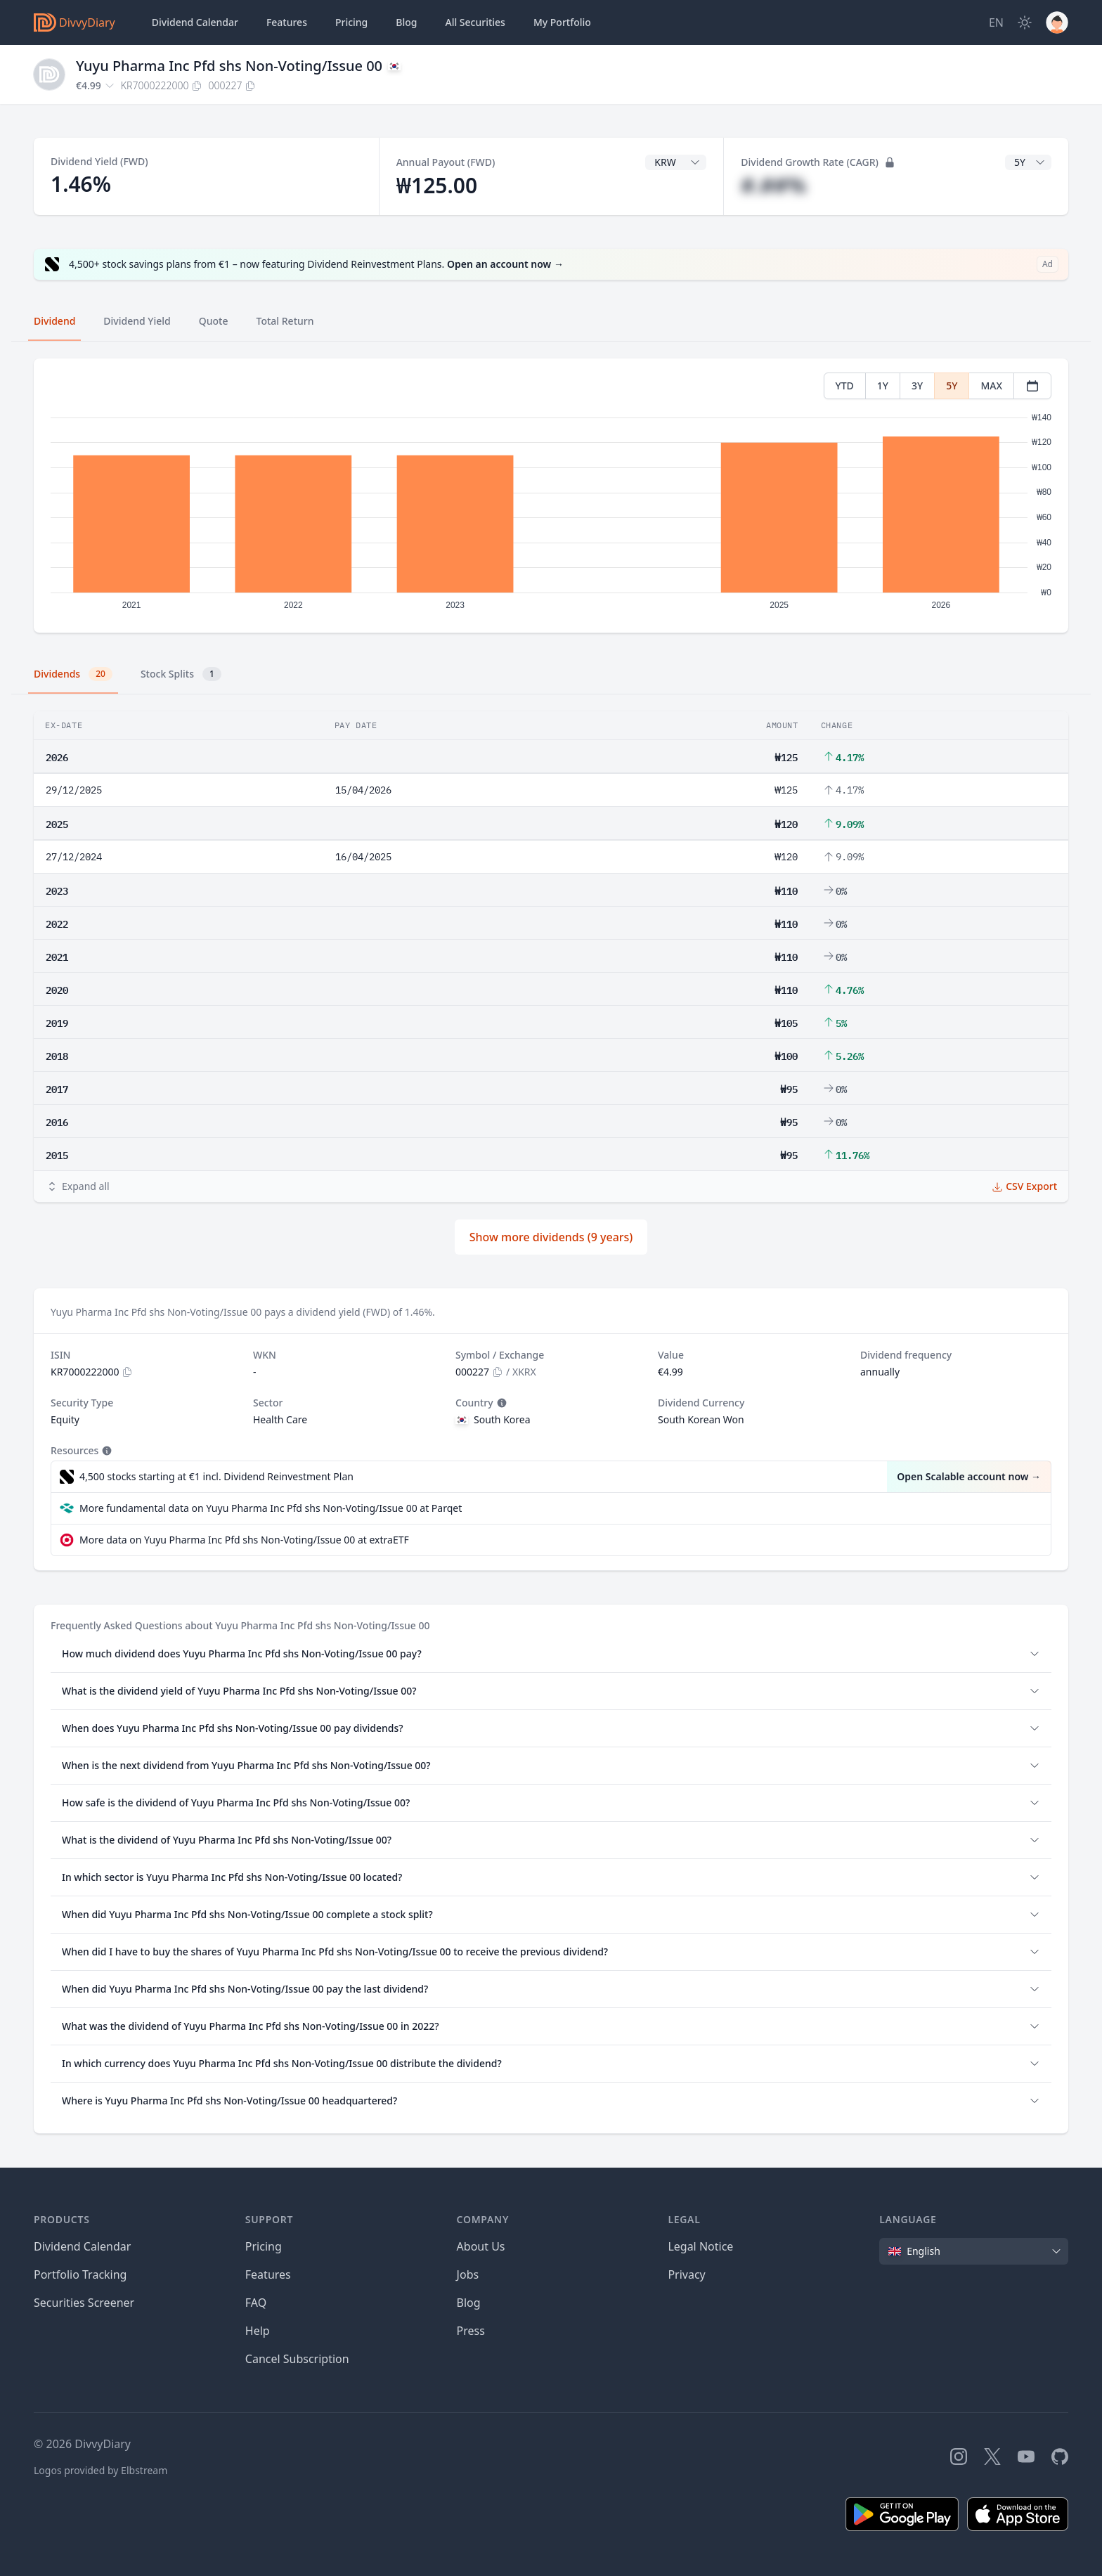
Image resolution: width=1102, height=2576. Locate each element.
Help (257, 2330)
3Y (917, 385)
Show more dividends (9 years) (551, 1237)
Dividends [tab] (73, 674)
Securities (475, 22)
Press (471, 2330)
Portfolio (562, 22)
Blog (469, 2302)
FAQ (255, 2302)
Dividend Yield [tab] (136, 321)
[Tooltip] (500, 1403)
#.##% (773, 185)
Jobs (468, 2274)
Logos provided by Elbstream (100, 2470)
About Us (481, 2246)
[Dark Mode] (1024, 22)
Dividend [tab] (54, 321)
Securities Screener (84, 2302)
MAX (991, 385)
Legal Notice (700, 2246)
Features (286, 22)
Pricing (351, 22)
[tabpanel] (551, 495)
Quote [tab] (213, 321)
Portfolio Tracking (80, 2274)
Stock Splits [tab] (181, 674)
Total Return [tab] (285, 321)
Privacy (686, 2274)
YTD (845, 385)
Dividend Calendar (195, 22)
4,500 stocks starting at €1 (216, 1477)
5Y (951, 385)
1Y (882, 385)
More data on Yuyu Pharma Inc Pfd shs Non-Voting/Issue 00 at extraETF (244, 1539)
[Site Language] (996, 22)
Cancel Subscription (297, 2359)
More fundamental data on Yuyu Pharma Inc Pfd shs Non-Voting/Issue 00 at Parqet (270, 1508)
